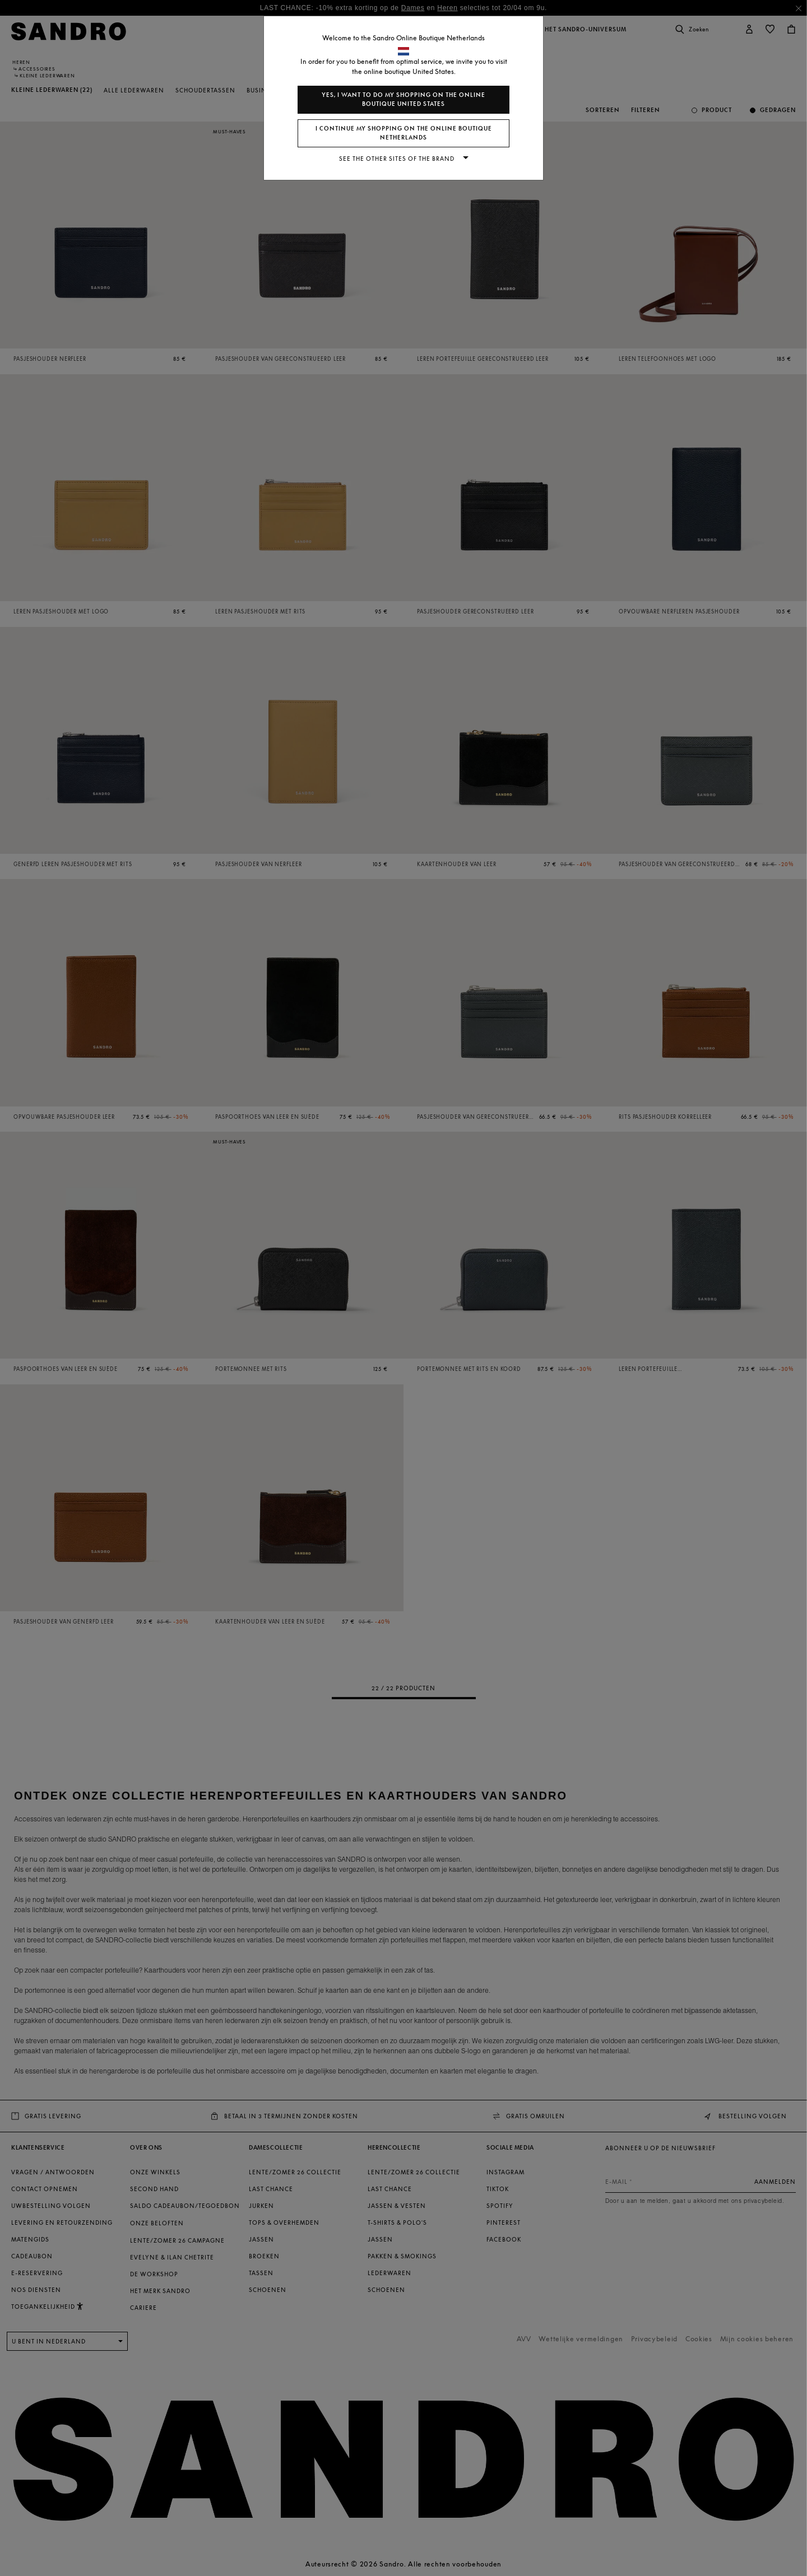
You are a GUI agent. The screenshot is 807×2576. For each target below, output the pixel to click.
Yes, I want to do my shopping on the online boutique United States (403, 99)
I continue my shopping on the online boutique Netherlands (404, 133)
